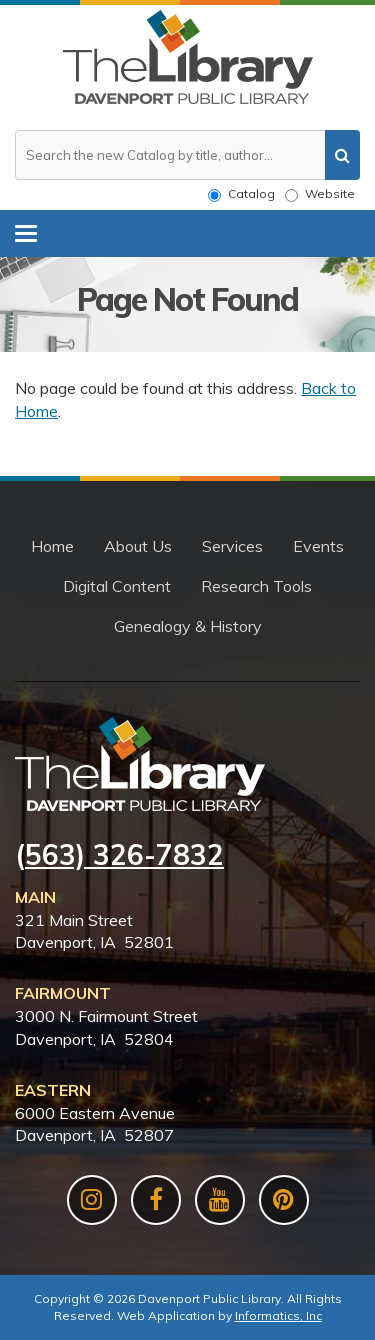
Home (52, 546)
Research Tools (256, 586)
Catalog (241, 194)
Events (318, 546)
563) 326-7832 (124, 854)
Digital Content (117, 586)
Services (232, 546)
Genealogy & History (188, 626)
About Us (138, 546)
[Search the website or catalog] (187, 155)
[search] (342, 155)
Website (320, 194)
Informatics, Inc (278, 1315)
